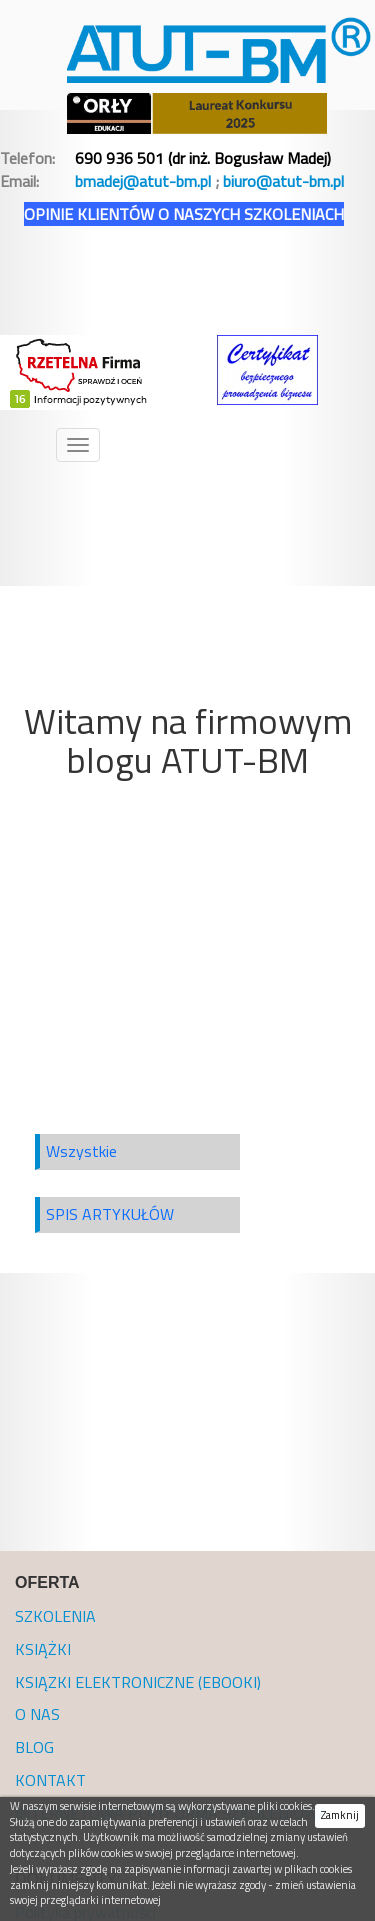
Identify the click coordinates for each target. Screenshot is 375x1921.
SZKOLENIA (55, 1616)
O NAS (37, 1714)
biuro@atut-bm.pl (283, 181)
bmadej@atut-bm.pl (143, 181)
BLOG (34, 1747)
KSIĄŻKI (43, 1649)
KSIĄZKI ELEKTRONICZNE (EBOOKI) (138, 1682)
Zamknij (340, 1815)
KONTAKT (50, 1780)
